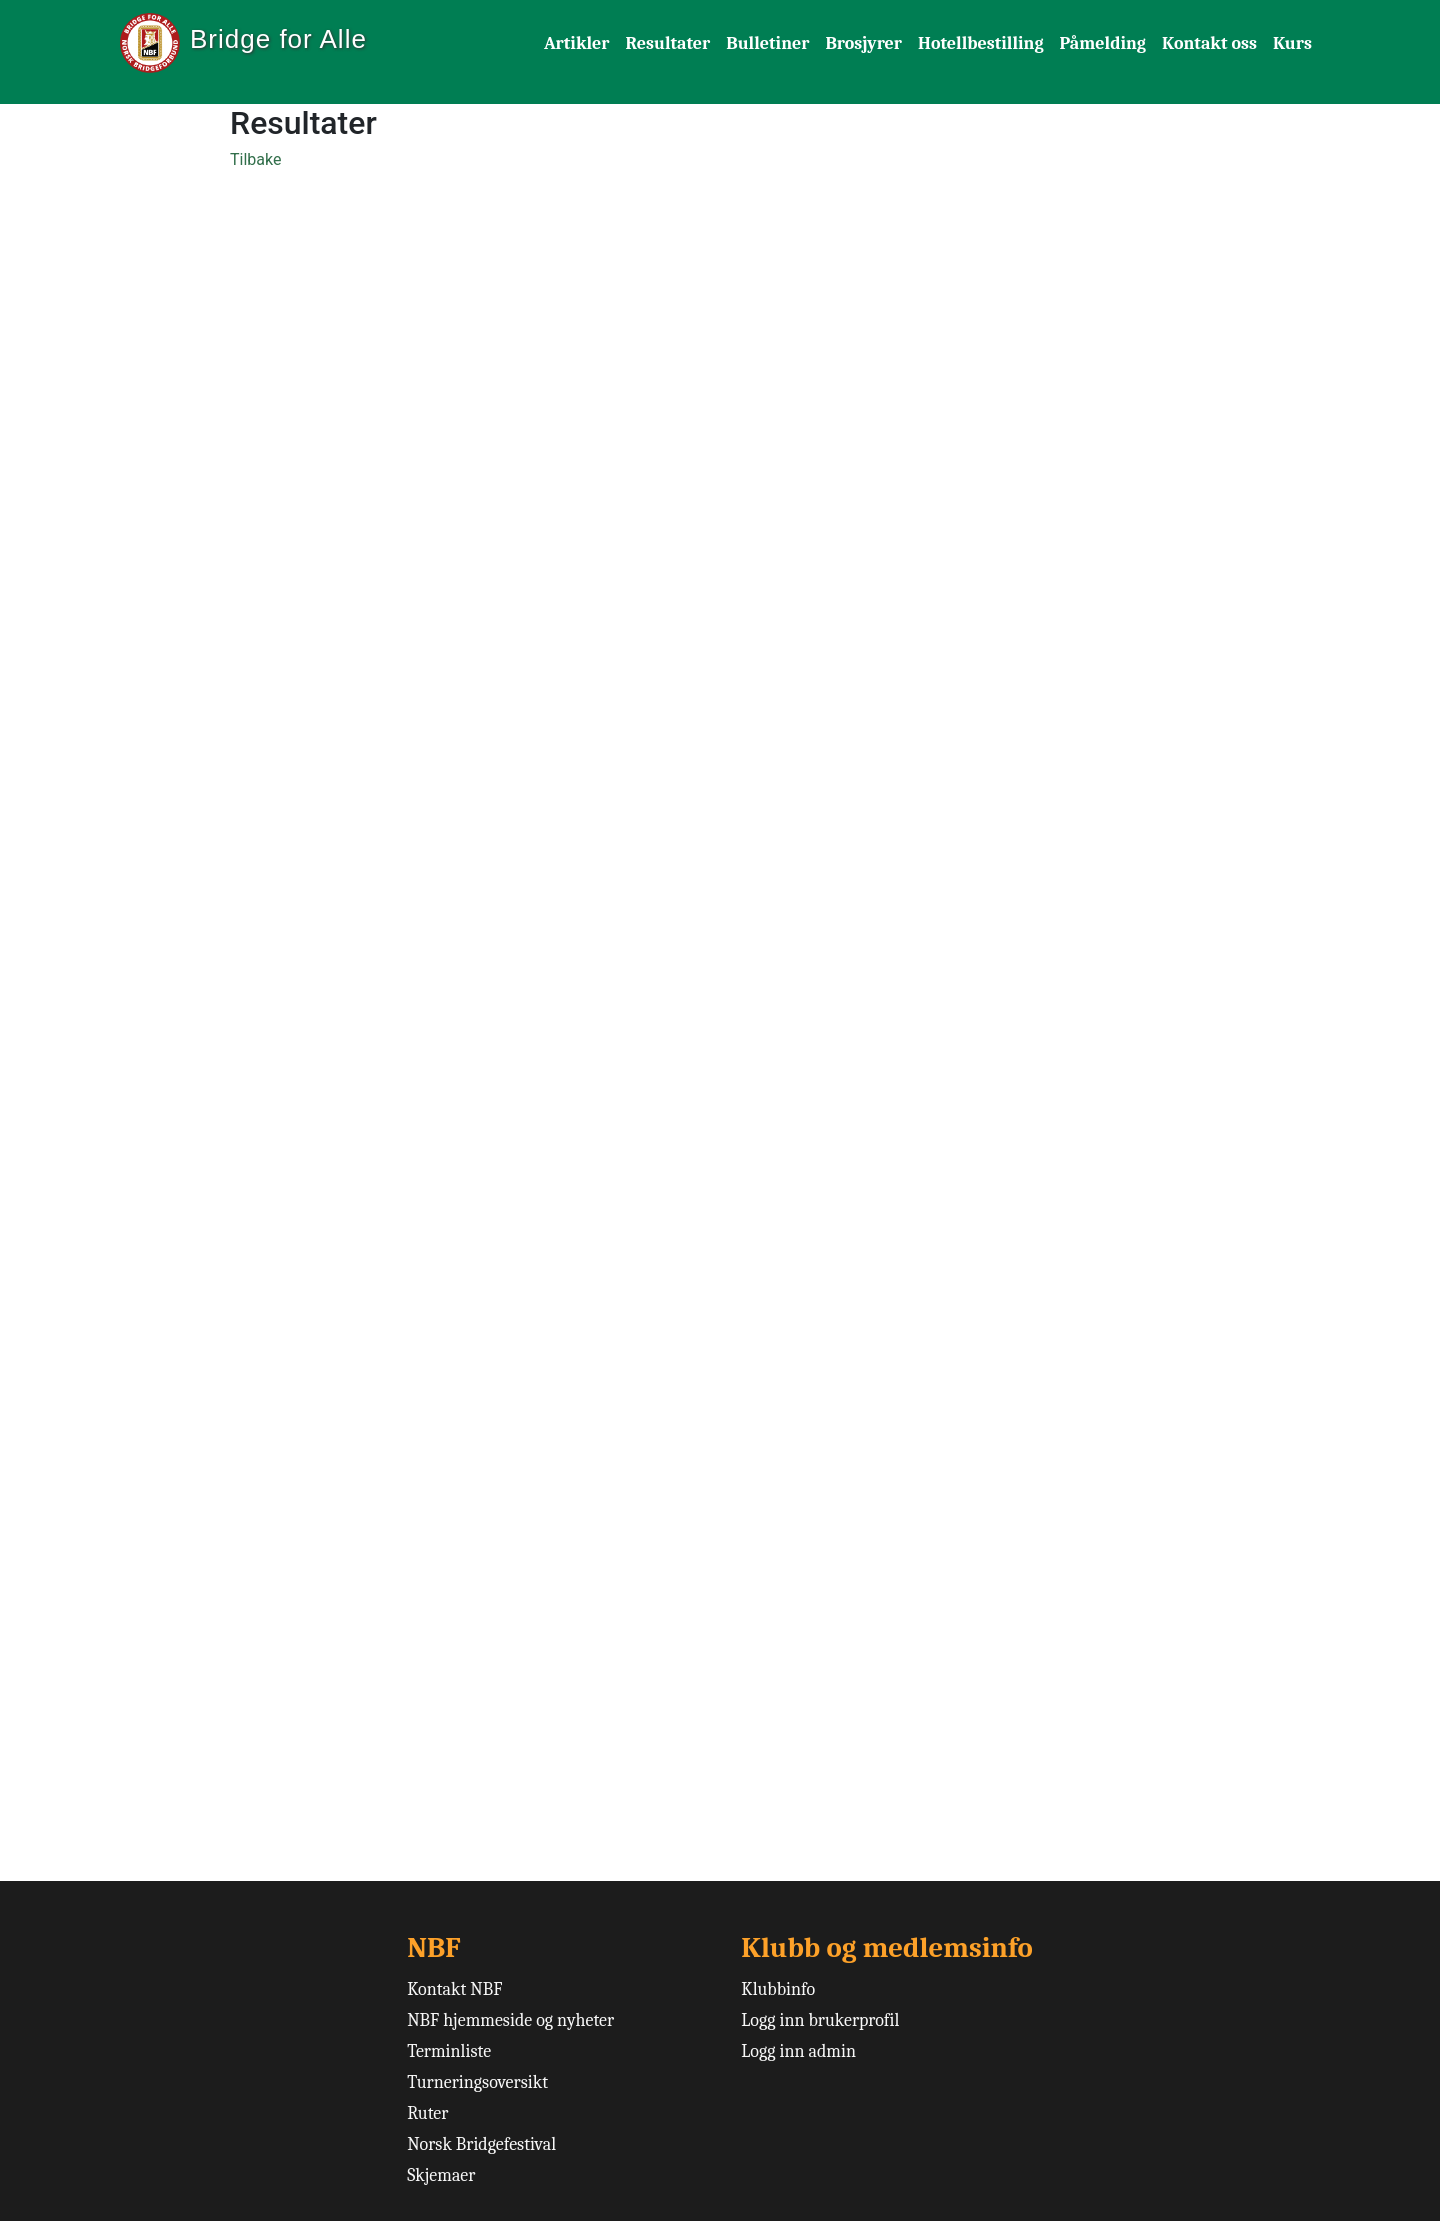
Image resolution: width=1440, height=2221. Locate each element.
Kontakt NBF (454, 1989)
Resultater (668, 43)
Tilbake (255, 159)
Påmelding (1103, 43)
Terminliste (449, 2051)
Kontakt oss (1209, 43)
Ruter (427, 2113)
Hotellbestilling (981, 43)
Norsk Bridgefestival (481, 2144)
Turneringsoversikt (477, 2082)
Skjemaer (441, 2175)
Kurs (1292, 43)
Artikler (577, 43)
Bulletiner (767, 43)
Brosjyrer (863, 43)
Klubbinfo (778, 1989)
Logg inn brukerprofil (820, 2020)
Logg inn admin (798, 2051)
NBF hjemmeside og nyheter (510, 2020)
